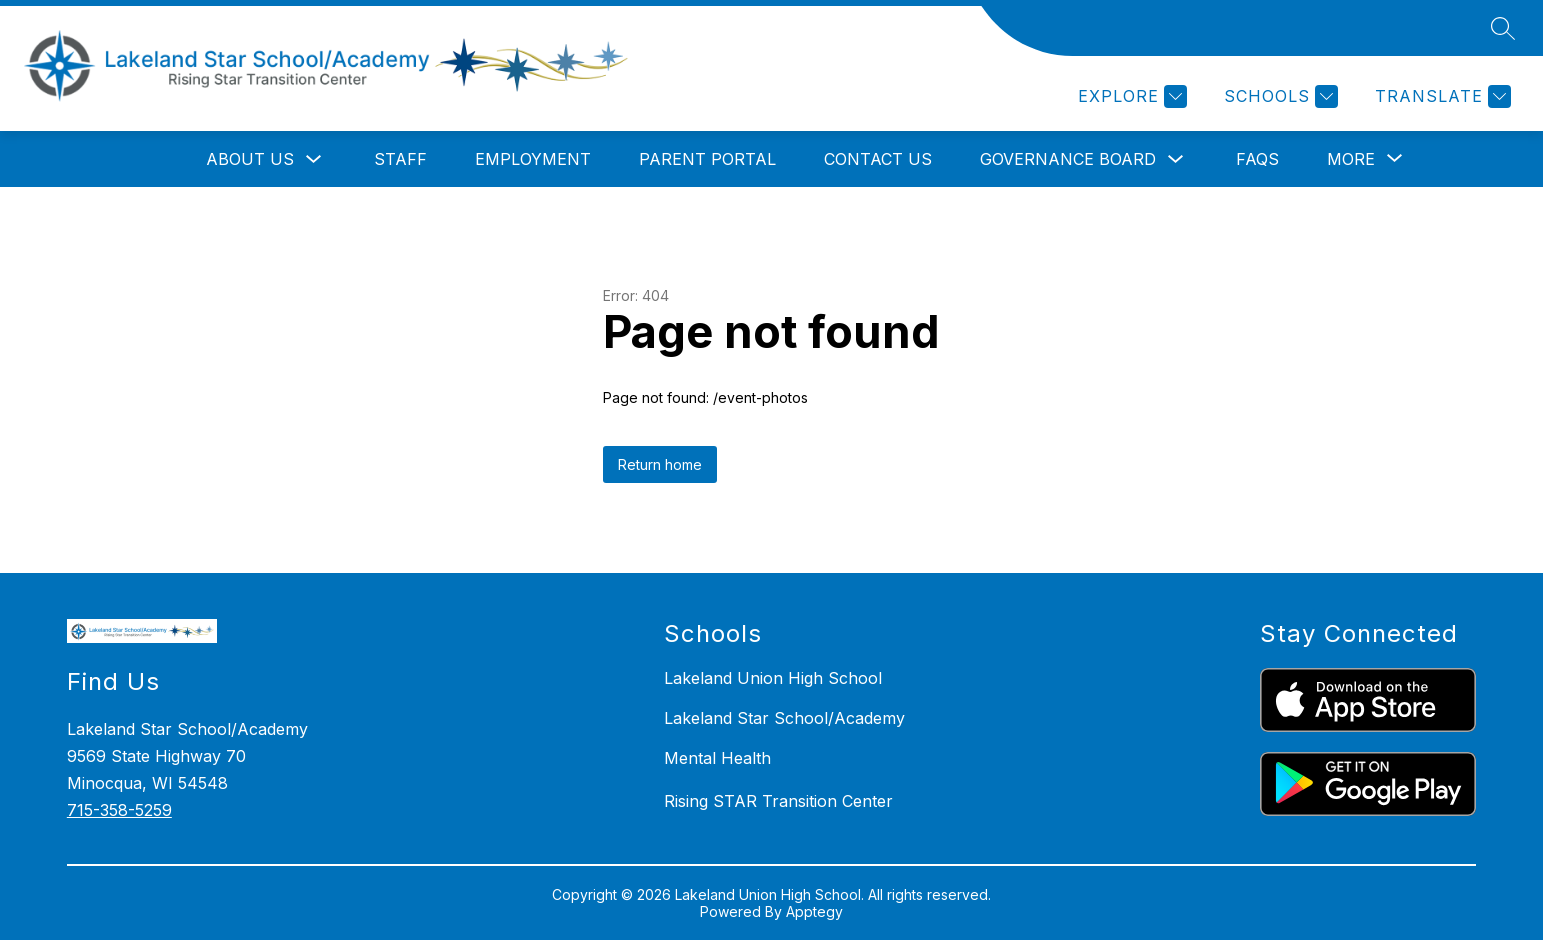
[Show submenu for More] (1351, 159)
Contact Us (878, 159)
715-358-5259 (119, 810)
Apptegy (814, 911)
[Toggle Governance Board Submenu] (1176, 159)
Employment (533, 159)
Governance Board (1068, 159)
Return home (660, 464)
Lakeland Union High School (773, 678)
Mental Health (717, 758)
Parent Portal (707, 159)
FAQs (1257, 159)
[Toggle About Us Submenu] (314, 159)
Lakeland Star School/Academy (784, 718)
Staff (400, 159)
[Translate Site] (1440, 96)
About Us (250, 159)
